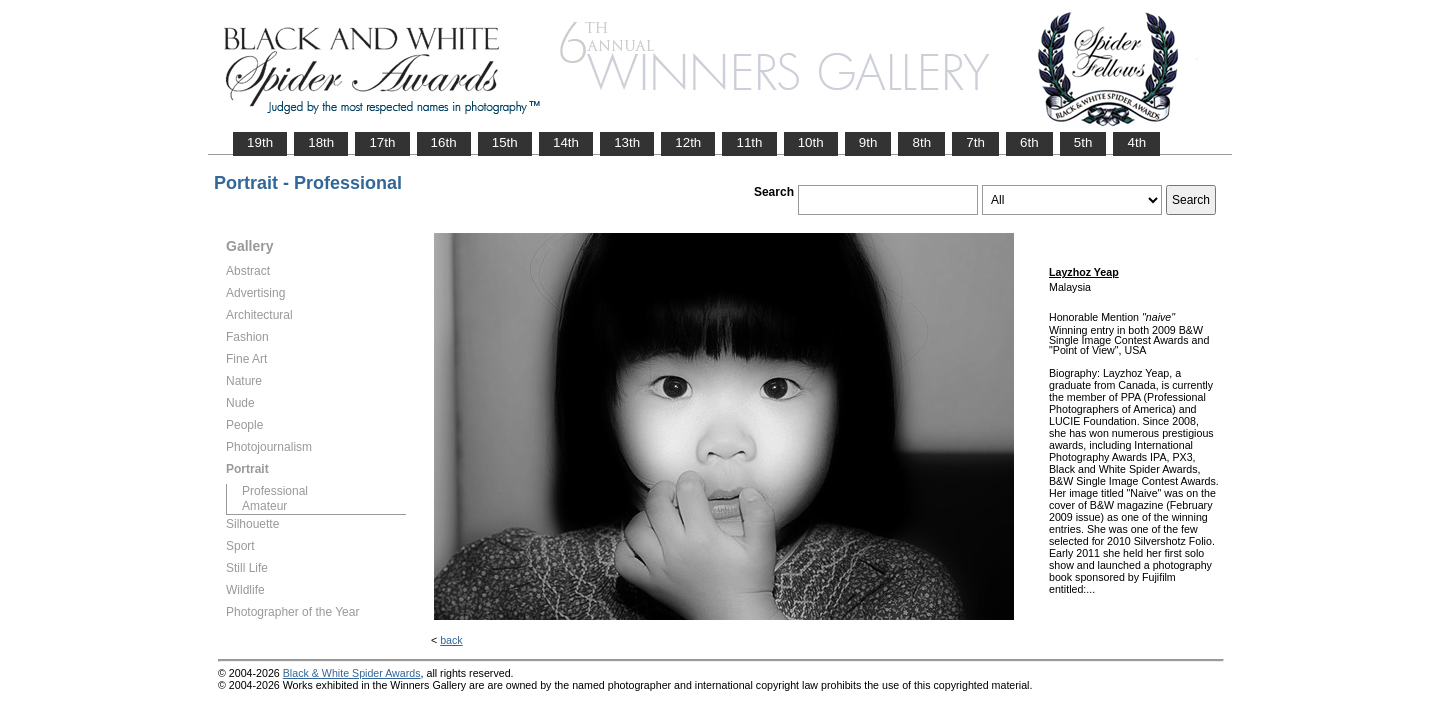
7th (975, 142)
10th (811, 142)
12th (688, 142)
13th (627, 142)
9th (868, 142)
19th (260, 142)
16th (444, 142)
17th (382, 142)
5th (1083, 142)
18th (321, 142)
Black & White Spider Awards (352, 673)
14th (566, 142)
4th (1136, 142)
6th (1029, 142)
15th (505, 142)
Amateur (264, 506)
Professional (275, 491)
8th (921, 142)
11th (749, 142)
